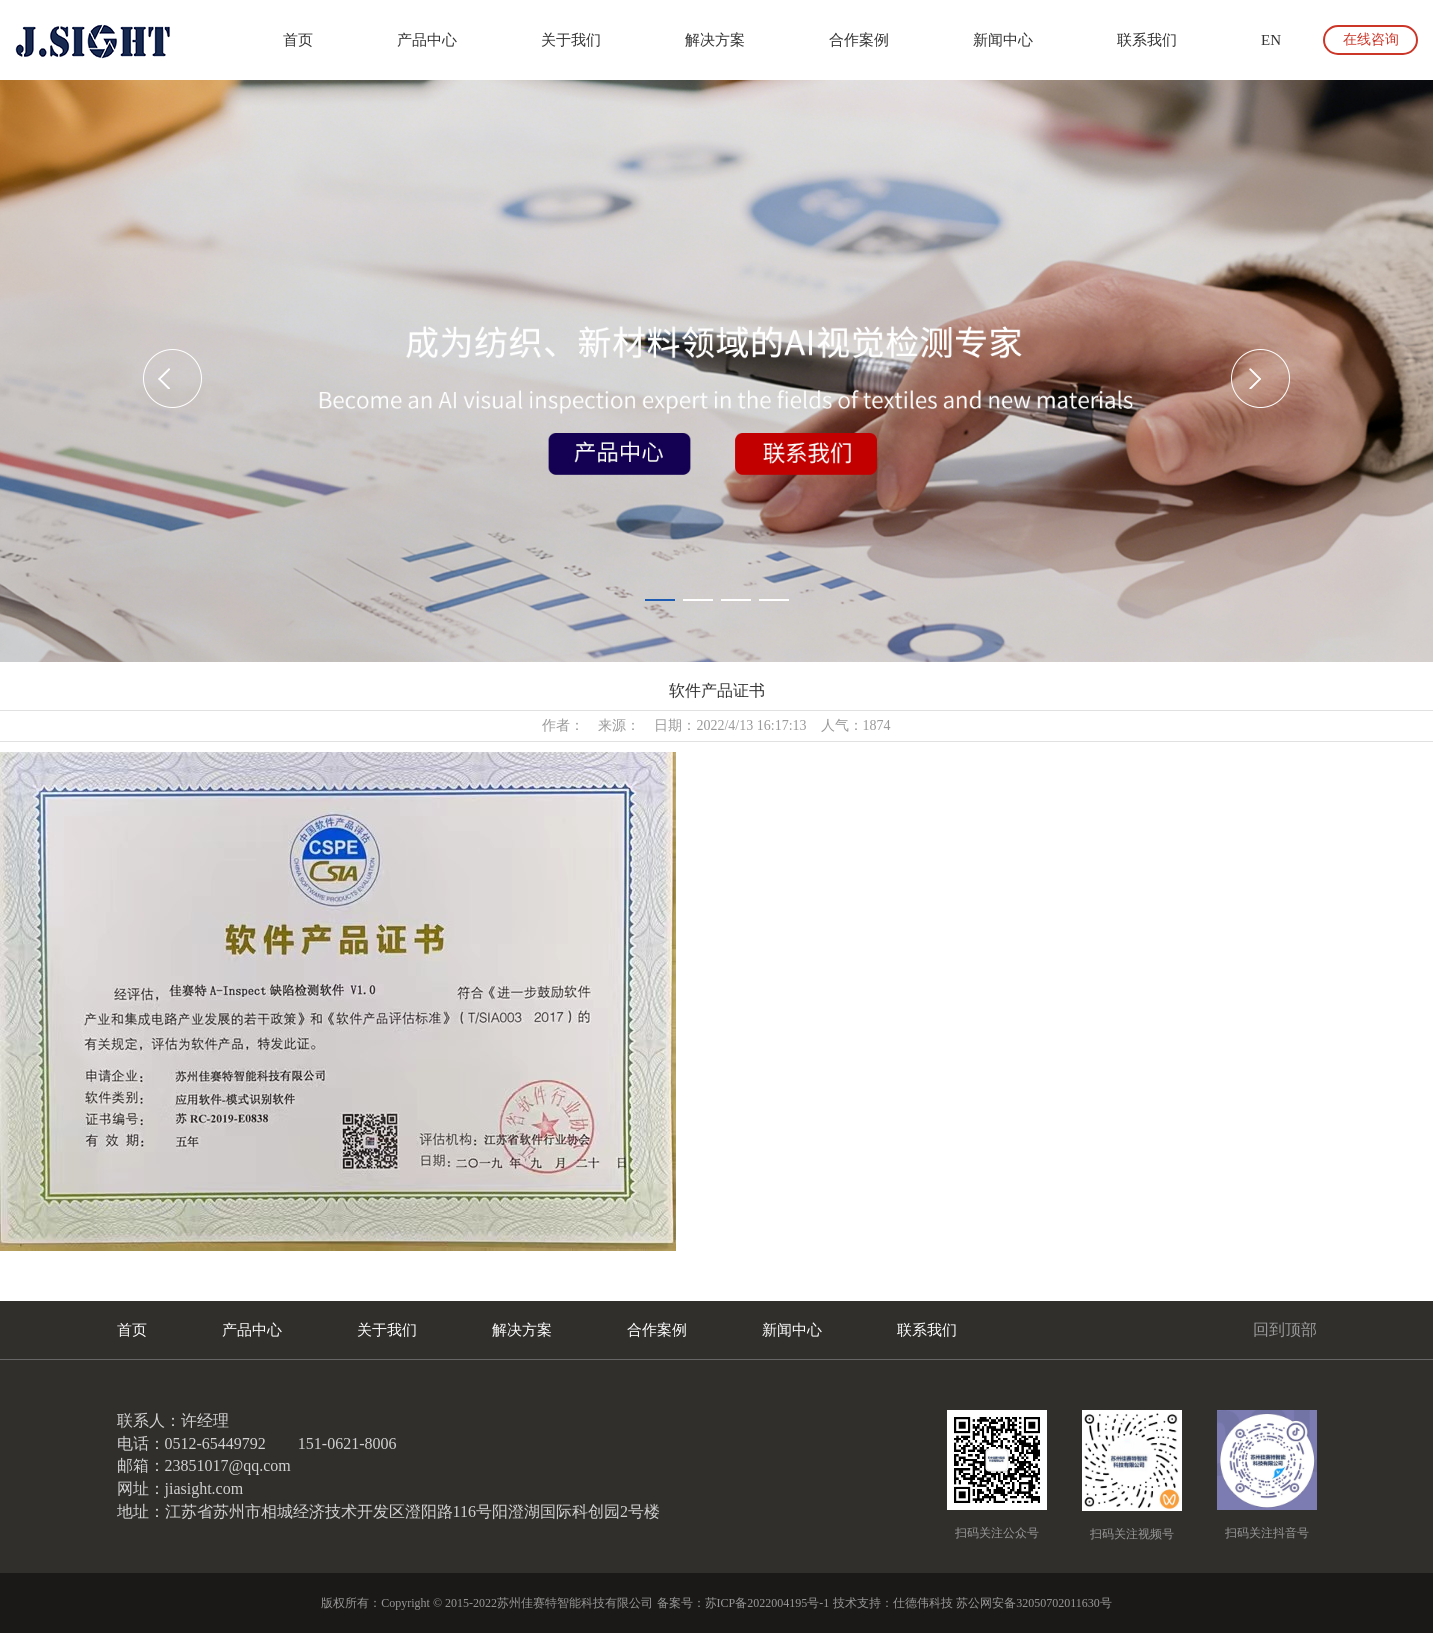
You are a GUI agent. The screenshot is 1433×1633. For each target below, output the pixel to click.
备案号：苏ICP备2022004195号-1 (743, 1603)
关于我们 (571, 40)
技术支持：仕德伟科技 (893, 1603)
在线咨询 (1371, 39)
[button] (172, 378)
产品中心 (427, 40)
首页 (298, 40)
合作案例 (859, 40)
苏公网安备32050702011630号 (1034, 1603)
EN (1271, 40)
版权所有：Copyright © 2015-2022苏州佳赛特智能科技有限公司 (487, 1603)
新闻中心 (1003, 40)
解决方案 (715, 40)
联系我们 (1147, 40)
